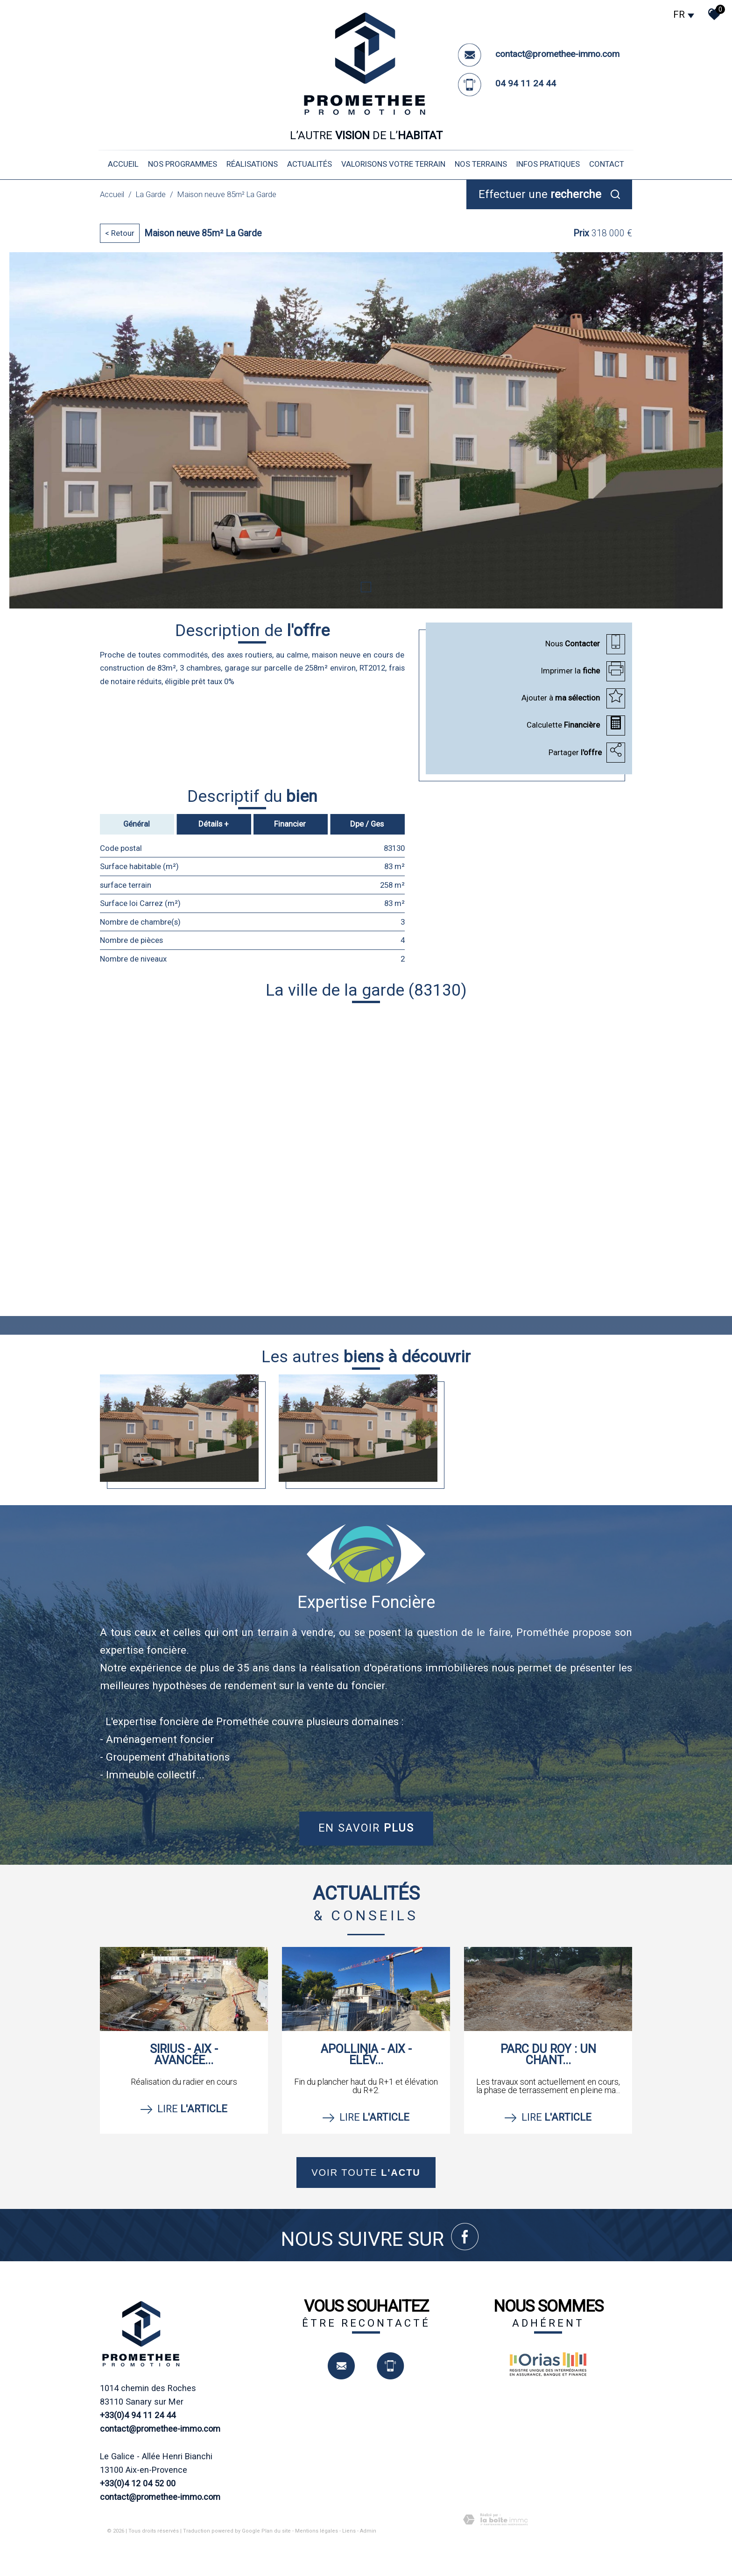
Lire (184, 2108)
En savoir (366, 1827)
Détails (213, 823)
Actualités (309, 164)
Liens (349, 2530)
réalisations (252, 164)
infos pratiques (548, 164)
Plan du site (276, 2530)
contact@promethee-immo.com (557, 54)
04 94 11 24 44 (525, 83)
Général (136, 823)
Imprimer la (571, 670)
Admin (368, 2530)
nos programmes (182, 164)
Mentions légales (316, 2530)
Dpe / (367, 823)
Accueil (123, 164)
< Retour (119, 232)
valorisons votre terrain (393, 164)
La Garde (151, 194)
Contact (606, 164)
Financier (290, 823)
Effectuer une (540, 194)
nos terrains (481, 164)
